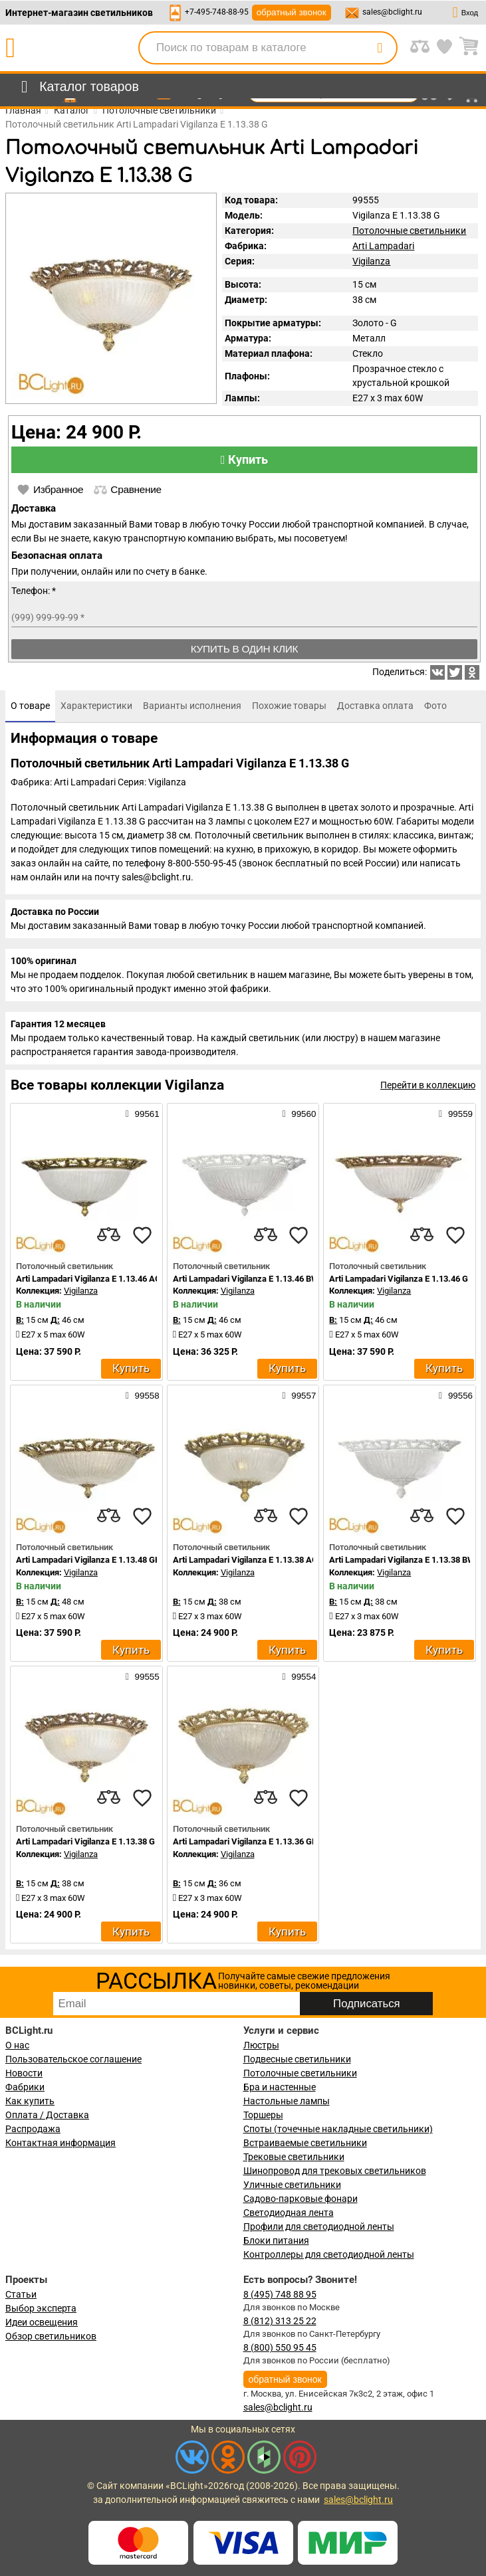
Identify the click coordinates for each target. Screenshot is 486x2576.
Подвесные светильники (297, 2059)
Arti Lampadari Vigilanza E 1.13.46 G (398, 1279)
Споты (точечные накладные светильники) (338, 2129)
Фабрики (25, 2087)
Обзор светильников (50, 2336)
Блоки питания (276, 2240)
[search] (379, 48)
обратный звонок (291, 12)
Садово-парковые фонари (300, 2198)
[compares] (109, 1235)
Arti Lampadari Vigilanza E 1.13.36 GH (245, 1841)
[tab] (30, 706)
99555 (143, 1676)
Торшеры (263, 2115)
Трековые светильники (293, 2156)
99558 (143, 1395)
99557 (299, 1395)
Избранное (50, 490)
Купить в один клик (245, 648)
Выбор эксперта (40, 2308)
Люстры (261, 2045)
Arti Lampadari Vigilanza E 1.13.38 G (85, 1841)
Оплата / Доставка (47, 2115)
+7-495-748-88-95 (217, 12)
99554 (299, 1676)
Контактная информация (60, 2142)
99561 (143, 1113)
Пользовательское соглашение (73, 2059)
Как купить (30, 2101)
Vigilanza (371, 261)
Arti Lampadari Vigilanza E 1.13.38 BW (402, 1560)
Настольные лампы (286, 2101)
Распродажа (33, 2129)
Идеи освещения (41, 2322)
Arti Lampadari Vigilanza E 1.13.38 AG (245, 1560)
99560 (299, 1113)
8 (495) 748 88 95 (279, 2294)
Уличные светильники (292, 2184)
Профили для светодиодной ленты (318, 2226)
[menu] (77, 87)
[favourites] (142, 1235)
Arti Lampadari (383, 246)
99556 (456, 1395)
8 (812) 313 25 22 (279, 2321)
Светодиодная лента (288, 2212)
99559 (456, 1113)
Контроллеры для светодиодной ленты (328, 2254)
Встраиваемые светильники (305, 2142)
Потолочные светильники (409, 230)
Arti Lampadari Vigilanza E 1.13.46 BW (245, 1279)
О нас (17, 2045)
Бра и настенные (279, 2087)
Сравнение (127, 489)
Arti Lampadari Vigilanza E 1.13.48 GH (88, 1560)
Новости (24, 2073)
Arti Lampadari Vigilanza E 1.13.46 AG (88, 1279)
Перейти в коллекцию (427, 1085)
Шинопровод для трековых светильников (334, 2170)
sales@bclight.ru (392, 12)
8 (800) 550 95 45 (279, 2347)
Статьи (21, 2294)
